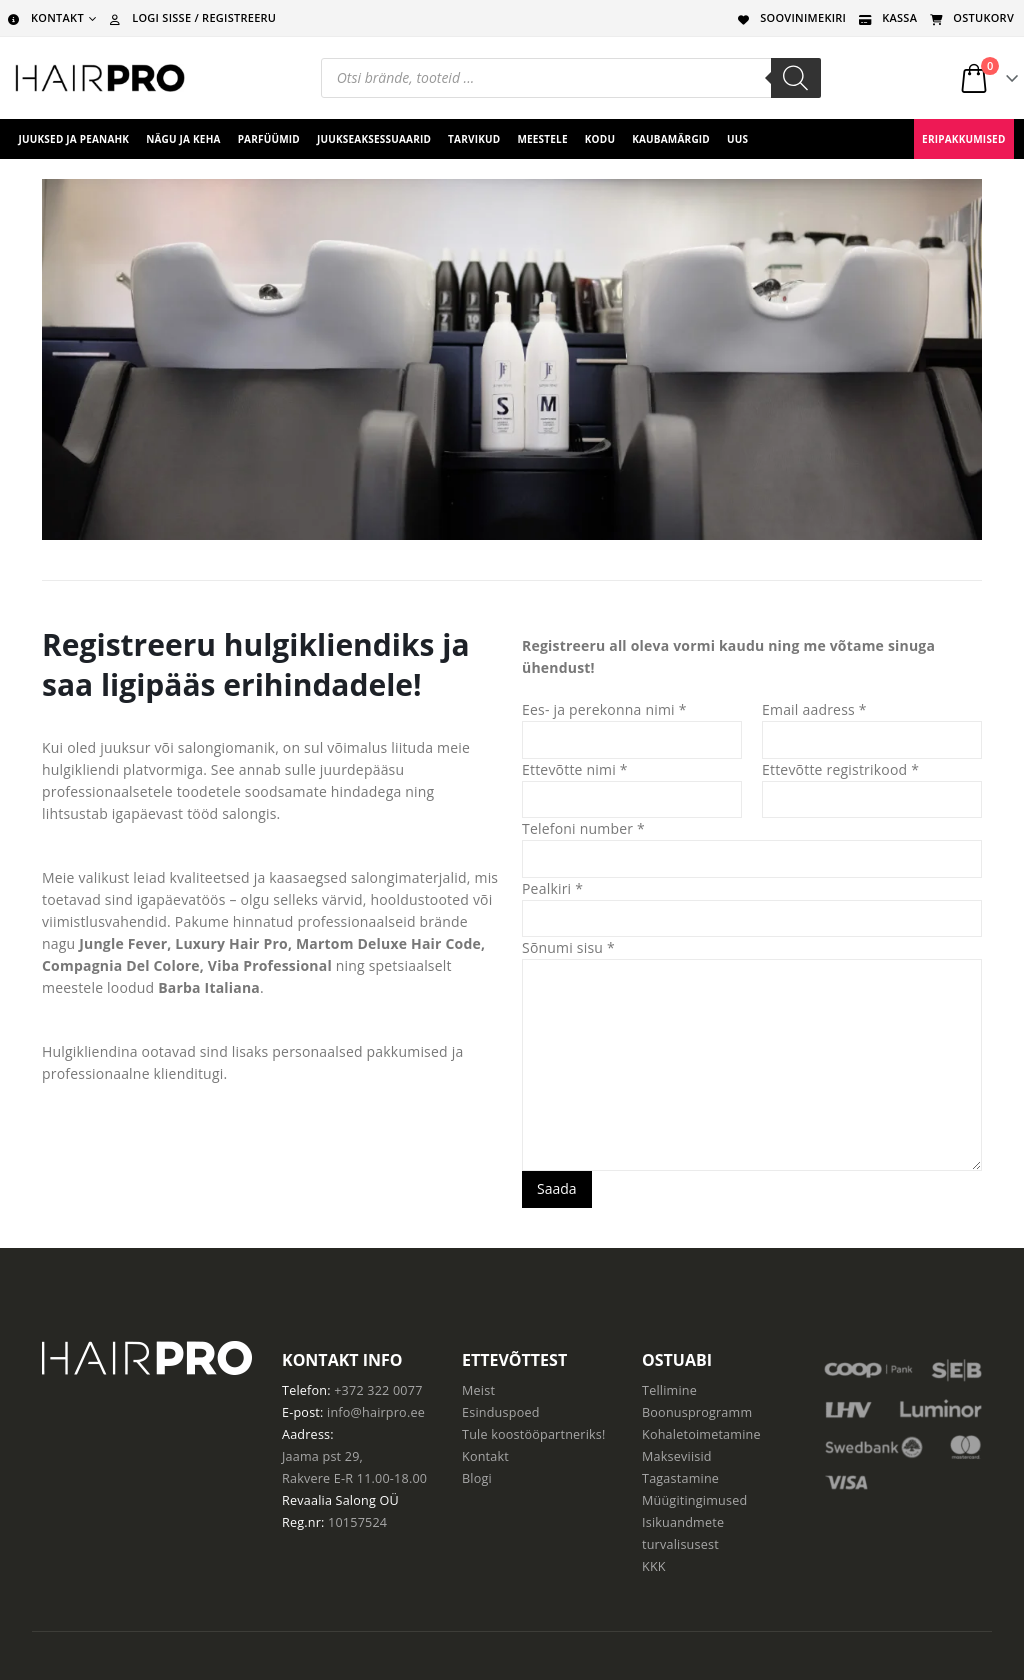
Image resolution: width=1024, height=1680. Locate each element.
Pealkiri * (552, 888)
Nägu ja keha (183, 139)
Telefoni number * (583, 828)
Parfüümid (269, 139)
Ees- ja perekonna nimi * (604, 709)
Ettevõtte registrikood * (840, 769)
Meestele (542, 139)
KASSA (886, 17)
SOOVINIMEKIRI (790, 17)
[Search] (796, 78)
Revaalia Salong (329, 1500)
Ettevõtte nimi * (575, 769)
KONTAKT (44, 17)
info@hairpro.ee (376, 1412)
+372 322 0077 (378, 1390)
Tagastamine (680, 1478)
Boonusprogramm (697, 1412)
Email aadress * (814, 709)
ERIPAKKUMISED (963, 139)
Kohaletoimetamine (701, 1434)
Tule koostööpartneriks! (534, 1434)
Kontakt (485, 1456)
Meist (478, 1390)
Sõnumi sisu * (568, 947)
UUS (737, 139)
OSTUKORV (970, 17)
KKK (654, 1566)
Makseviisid (677, 1456)
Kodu (600, 139)
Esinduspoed (501, 1412)
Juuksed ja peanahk (74, 139)
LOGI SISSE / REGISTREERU (191, 17)
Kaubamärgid (671, 139)
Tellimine (669, 1390)
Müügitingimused (694, 1500)
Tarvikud (474, 139)
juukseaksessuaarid (374, 139)
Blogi (477, 1478)
